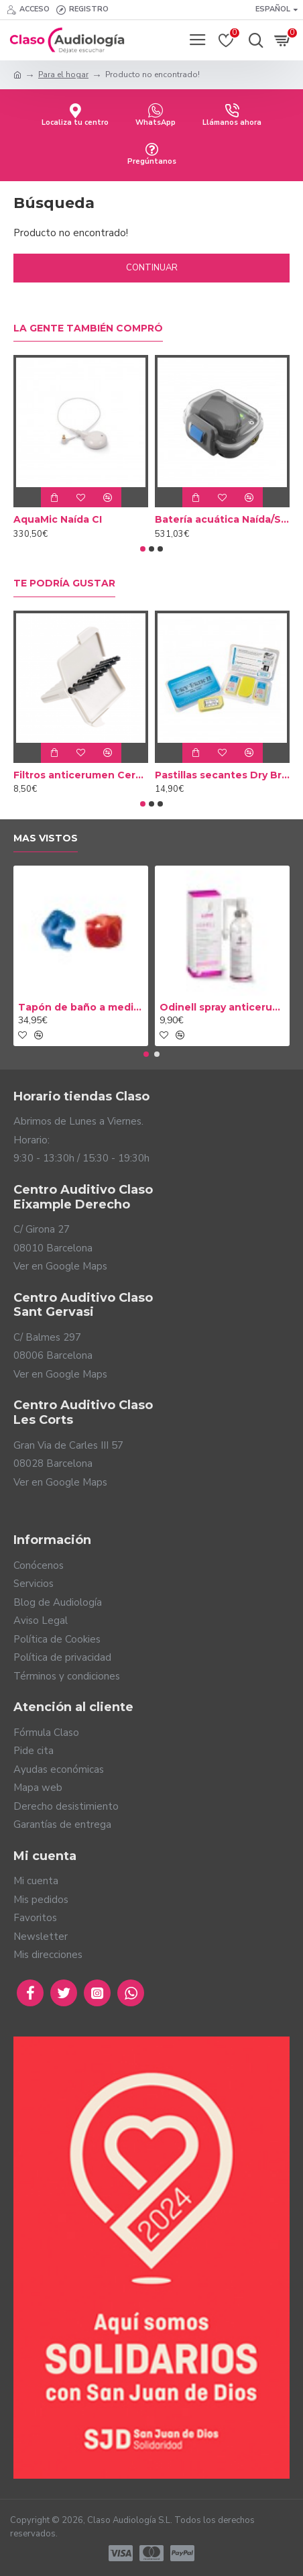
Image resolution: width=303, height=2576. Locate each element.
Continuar (152, 268)
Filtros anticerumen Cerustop (80, 775)
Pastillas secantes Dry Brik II (222, 775)
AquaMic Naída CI (57, 519)
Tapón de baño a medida (80, 1007)
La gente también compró (88, 328)
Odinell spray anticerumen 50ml (222, 1007)
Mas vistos (45, 838)
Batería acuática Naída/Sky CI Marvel (222, 519)
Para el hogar (63, 74)
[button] (142, 549)
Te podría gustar (64, 583)
